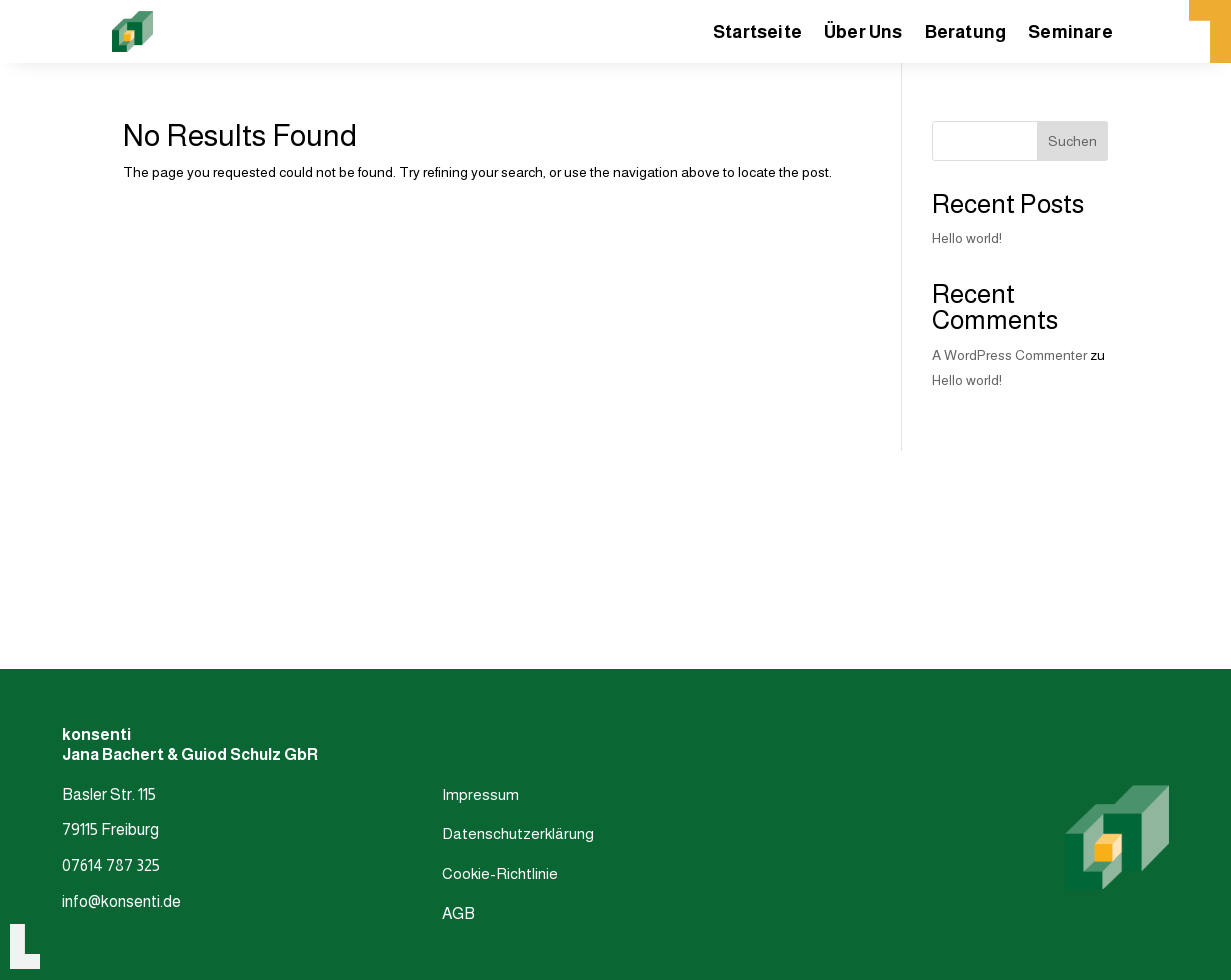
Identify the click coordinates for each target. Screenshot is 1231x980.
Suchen (1072, 141)
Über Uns (863, 33)
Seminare (1070, 33)
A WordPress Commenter (1009, 355)
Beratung (966, 33)
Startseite (757, 33)
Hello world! (967, 238)
